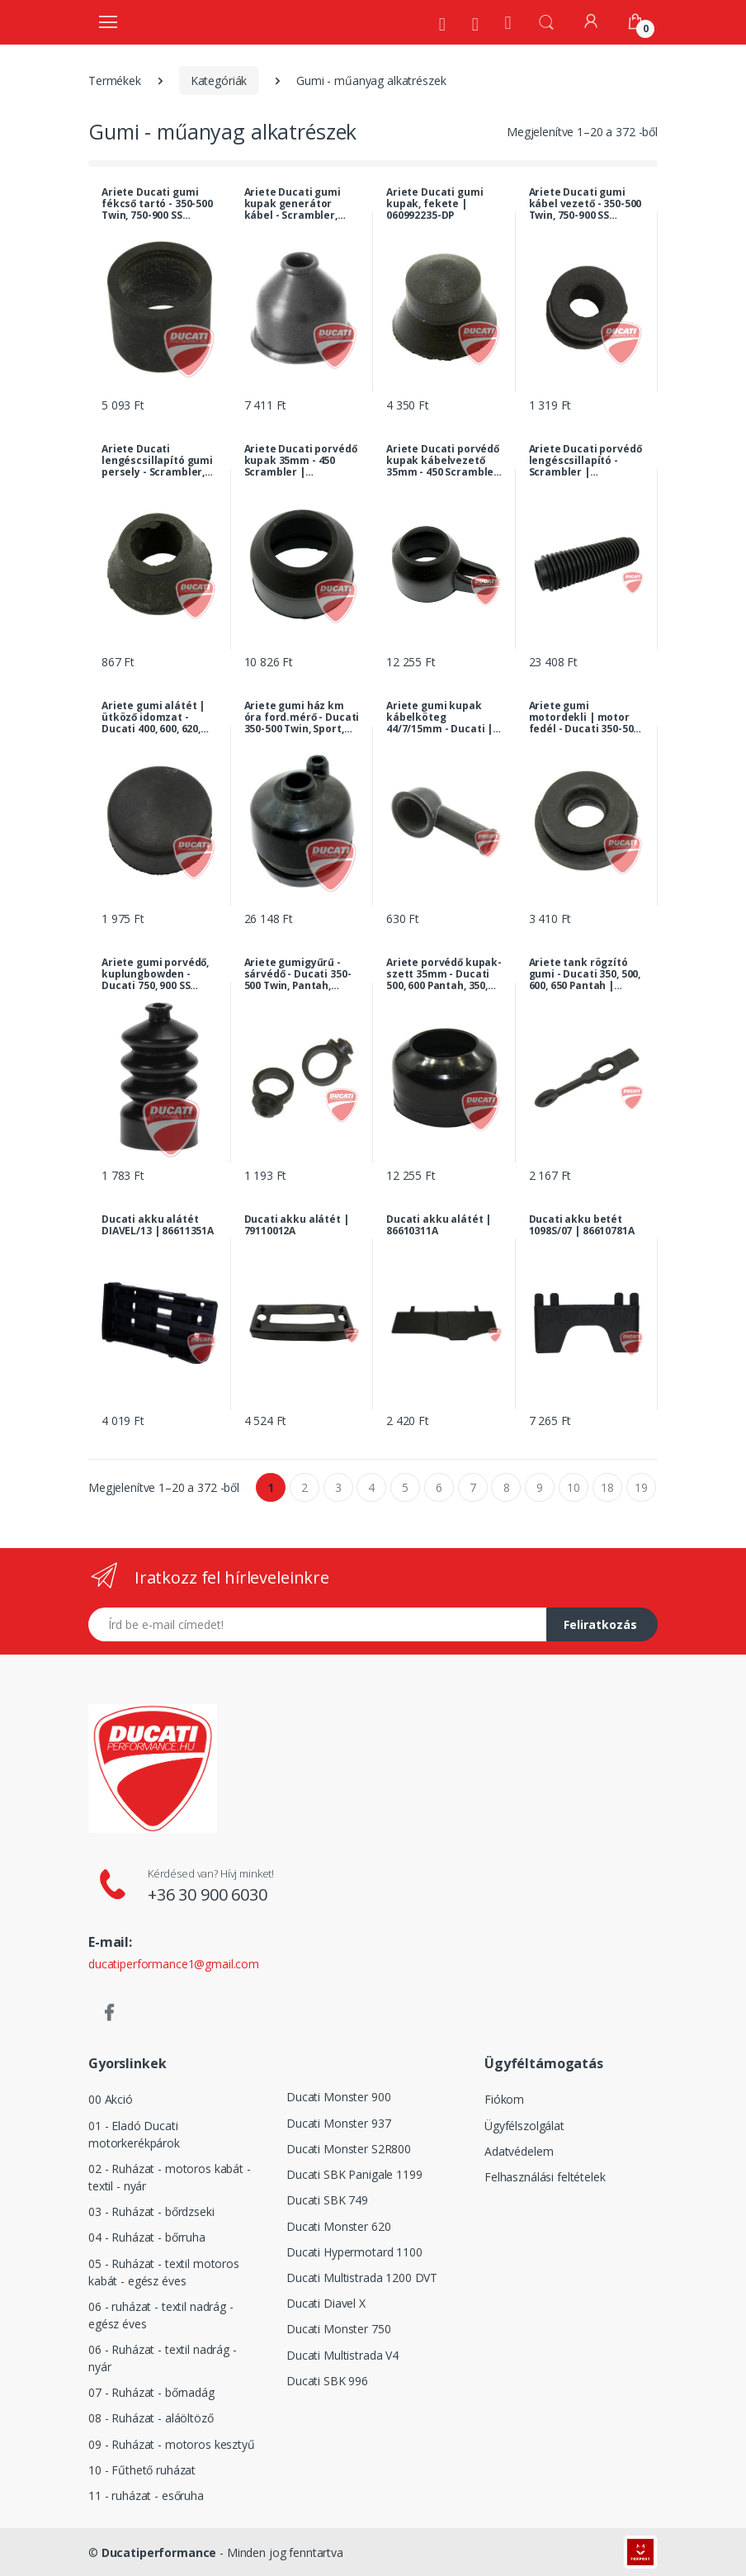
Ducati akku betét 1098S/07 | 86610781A (582, 1225)
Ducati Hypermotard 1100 (354, 2252)
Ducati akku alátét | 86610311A (438, 1225)
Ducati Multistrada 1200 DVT (361, 2277)
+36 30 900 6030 (207, 1894)
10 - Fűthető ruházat (142, 2470)
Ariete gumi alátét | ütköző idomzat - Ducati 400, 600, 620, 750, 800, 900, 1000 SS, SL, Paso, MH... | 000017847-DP (153, 717)
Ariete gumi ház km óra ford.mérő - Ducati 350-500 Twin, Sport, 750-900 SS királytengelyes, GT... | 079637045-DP (302, 717)
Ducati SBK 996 (327, 2381)
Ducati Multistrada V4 (342, 2355)
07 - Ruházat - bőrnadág (151, 2392)
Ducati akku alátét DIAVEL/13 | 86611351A (158, 1225)
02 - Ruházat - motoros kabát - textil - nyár (169, 2177)
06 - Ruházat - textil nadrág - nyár (162, 2358)
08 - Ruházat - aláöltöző (151, 2418)
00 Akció (110, 2099)
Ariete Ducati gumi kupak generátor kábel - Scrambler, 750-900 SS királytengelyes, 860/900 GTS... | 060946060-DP (292, 204)
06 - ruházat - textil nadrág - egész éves (161, 2315)
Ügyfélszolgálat (524, 2125)
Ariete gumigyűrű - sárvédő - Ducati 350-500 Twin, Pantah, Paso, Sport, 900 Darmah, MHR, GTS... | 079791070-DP (299, 974)
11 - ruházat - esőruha (146, 2495)
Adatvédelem (518, 2151)
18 (607, 1487)
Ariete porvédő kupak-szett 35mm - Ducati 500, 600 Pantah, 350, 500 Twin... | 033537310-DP (444, 974)
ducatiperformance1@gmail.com (173, 1964)
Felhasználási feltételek (545, 2177)
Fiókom (504, 2099)
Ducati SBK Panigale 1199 (354, 2174)
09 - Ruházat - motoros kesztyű (171, 2444)
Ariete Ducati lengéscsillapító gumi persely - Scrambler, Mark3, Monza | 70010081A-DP (157, 460)
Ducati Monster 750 (338, 2329)
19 (641, 1487)
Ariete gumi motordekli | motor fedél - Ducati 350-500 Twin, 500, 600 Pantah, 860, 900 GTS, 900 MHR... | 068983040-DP (584, 717)
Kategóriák (219, 80)
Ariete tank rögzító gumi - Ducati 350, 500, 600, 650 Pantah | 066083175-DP (585, 974)
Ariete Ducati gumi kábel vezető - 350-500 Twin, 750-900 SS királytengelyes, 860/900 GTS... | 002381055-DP (585, 204)
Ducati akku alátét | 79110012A (296, 1225)
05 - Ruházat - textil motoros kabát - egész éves (163, 2272)
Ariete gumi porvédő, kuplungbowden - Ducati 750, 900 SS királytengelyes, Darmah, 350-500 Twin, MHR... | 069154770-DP (158, 974)
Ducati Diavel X (326, 2303)
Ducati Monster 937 (338, 2123)
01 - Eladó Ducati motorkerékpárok (134, 2134)
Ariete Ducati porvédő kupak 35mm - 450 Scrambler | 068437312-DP (300, 460)
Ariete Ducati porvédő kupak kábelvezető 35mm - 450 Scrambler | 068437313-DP (442, 460)
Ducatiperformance (159, 2552)
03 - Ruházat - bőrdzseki (151, 2211)
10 (573, 1487)
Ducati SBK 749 (327, 2200)
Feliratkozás (600, 1624)
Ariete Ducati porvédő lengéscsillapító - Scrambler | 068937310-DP (585, 460)
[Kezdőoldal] (508, 22)
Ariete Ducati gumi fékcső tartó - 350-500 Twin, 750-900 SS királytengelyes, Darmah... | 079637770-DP (157, 204)
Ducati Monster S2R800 (348, 2149)
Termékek (114, 80)
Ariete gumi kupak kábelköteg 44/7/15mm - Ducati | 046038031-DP (439, 717)
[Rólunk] (442, 23)
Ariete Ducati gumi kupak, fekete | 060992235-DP (434, 204)
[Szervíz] (475, 23)
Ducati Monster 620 (338, 2226)
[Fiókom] (591, 21)
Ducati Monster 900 (338, 2097)
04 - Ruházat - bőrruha (146, 2237)
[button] (546, 20)
